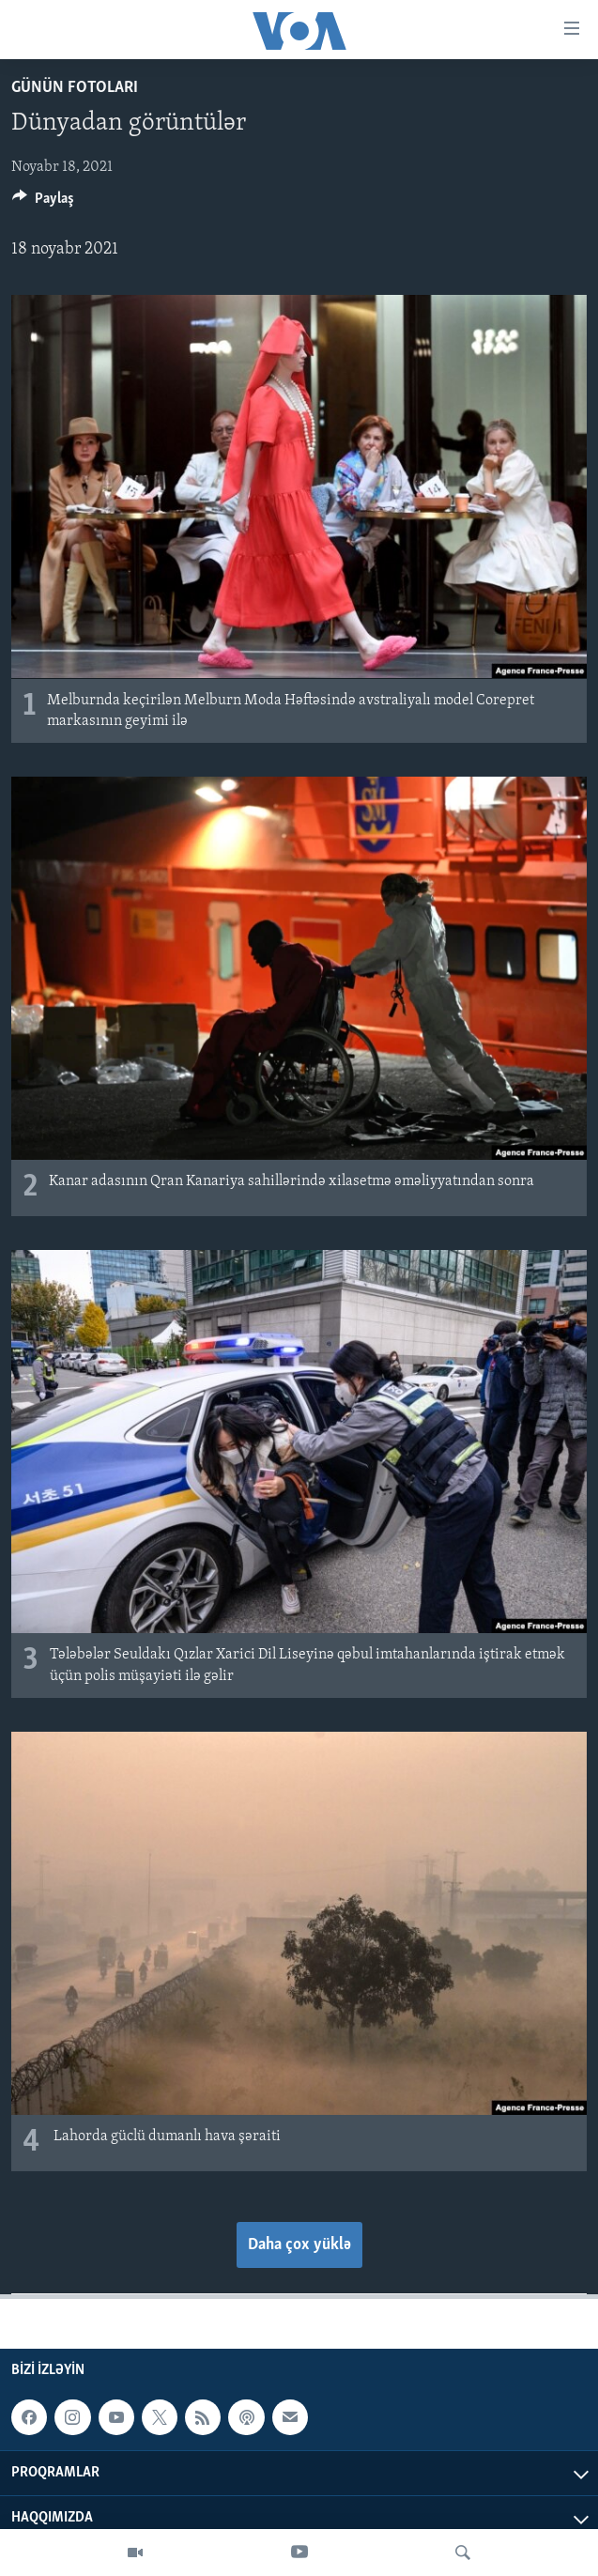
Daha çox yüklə (299, 2245)
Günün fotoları (74, 88)
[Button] (43, 203)
